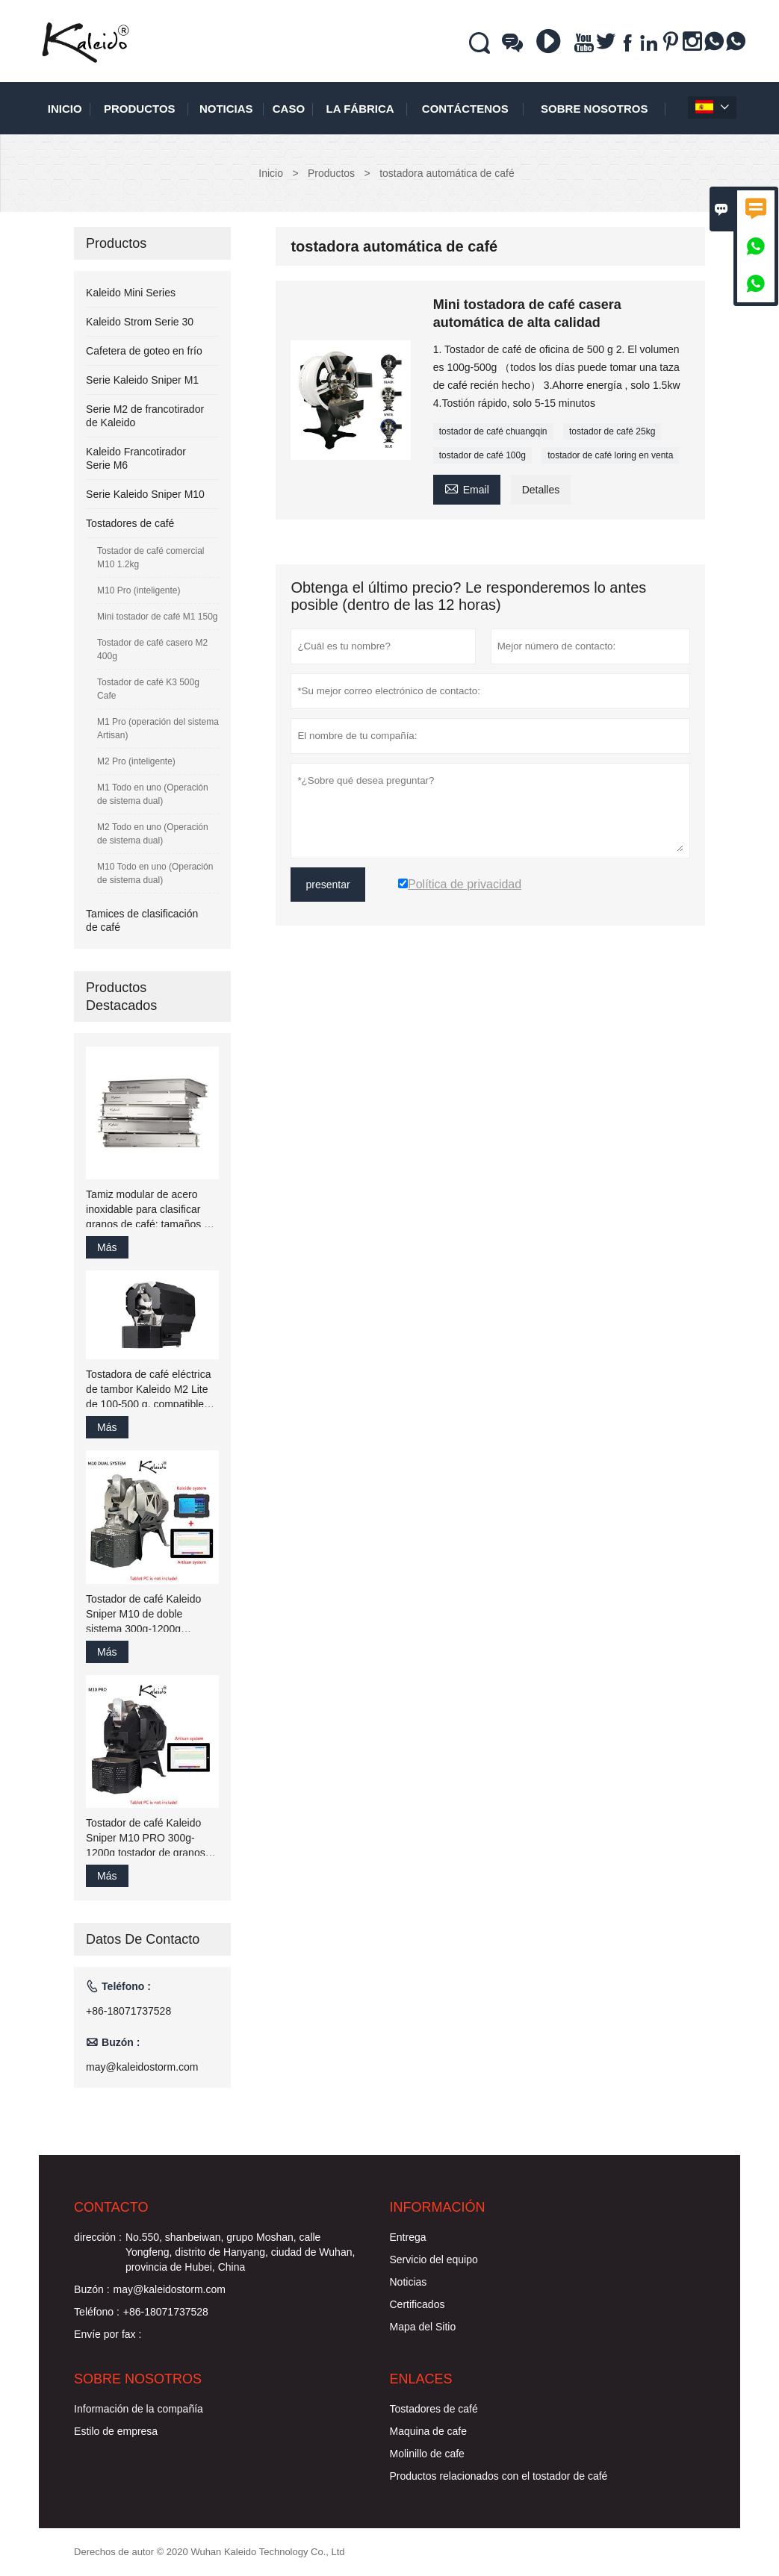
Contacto (111, 2207)
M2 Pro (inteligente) (136, 761)
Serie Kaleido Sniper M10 (145, 494)
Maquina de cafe (429, 2431)
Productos (140, 108)
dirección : (98, 2237)
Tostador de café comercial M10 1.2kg (150, 558)
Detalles (541, 490)
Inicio (65, 108)
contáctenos (465, 108)
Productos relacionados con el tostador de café (499, 2476)
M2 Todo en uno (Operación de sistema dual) (152, 834)
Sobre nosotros (594, 108)
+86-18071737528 (128, 2011)
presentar (327, 885)
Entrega (408, 2237)
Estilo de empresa (116, 2431)
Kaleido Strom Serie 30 (139, 322)
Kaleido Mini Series (131, 293)
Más (107, 1247)
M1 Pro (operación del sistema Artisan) (158, 728)
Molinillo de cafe (427, 2454)
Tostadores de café (130, 523)
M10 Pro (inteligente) (138, 590)
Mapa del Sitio (423, 2327)
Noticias (408, 2282)
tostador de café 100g (482, 455)
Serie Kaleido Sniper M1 (142, 380)
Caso (289, 108)
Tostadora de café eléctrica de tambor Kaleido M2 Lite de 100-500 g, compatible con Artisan (148, 1390)
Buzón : (91, 2289)
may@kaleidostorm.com (142, 2067)
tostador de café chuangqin (493, 431)
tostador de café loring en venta (610, 455)
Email (466, 488)
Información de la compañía (138, 2409)
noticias (226, 108)
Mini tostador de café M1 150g (157, 616)
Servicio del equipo (434, 2259)
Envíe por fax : (107, 2334)
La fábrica (360, 108)
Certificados (417, 2304)
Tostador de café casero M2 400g (152, 649)
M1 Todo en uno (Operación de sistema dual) (152, 794)
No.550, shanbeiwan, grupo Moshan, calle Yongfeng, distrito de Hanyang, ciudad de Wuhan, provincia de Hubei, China (240, 2252)
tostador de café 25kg (612, 431)
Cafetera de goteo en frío (144, 351)
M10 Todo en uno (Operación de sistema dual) (155, 873)
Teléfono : (97, 2312)
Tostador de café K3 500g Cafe (148, 689)
